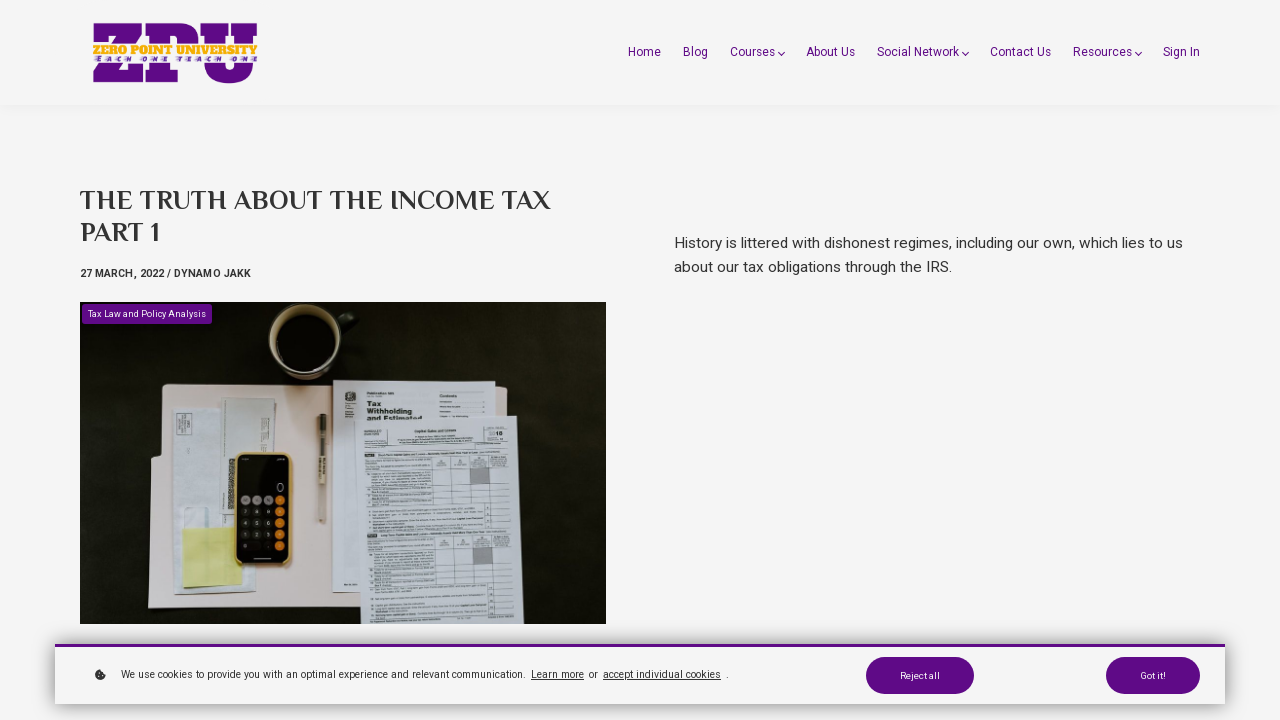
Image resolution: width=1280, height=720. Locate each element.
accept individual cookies (662, 674)
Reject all (920, 675)
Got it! (1153, 675)
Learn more (557, 674)
